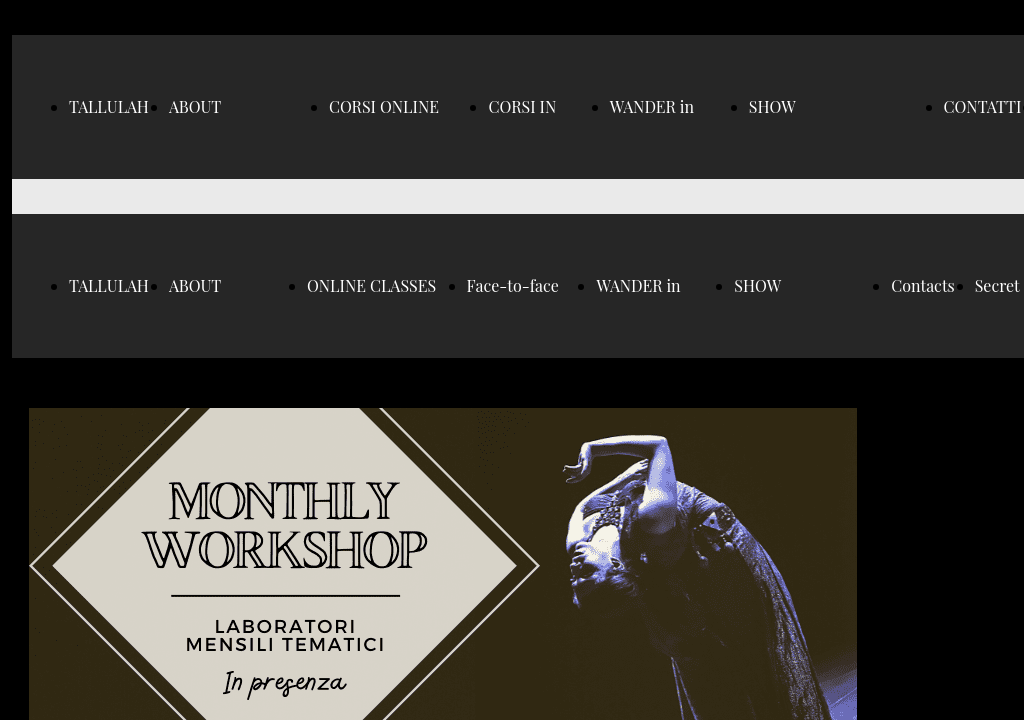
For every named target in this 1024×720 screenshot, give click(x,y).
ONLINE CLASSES (371, 285)
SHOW (772, 106)
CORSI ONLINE (384, 106)
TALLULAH (109, 106)
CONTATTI (983, 106)
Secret (997, 285)
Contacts (923, 285)
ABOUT (195, 106)
